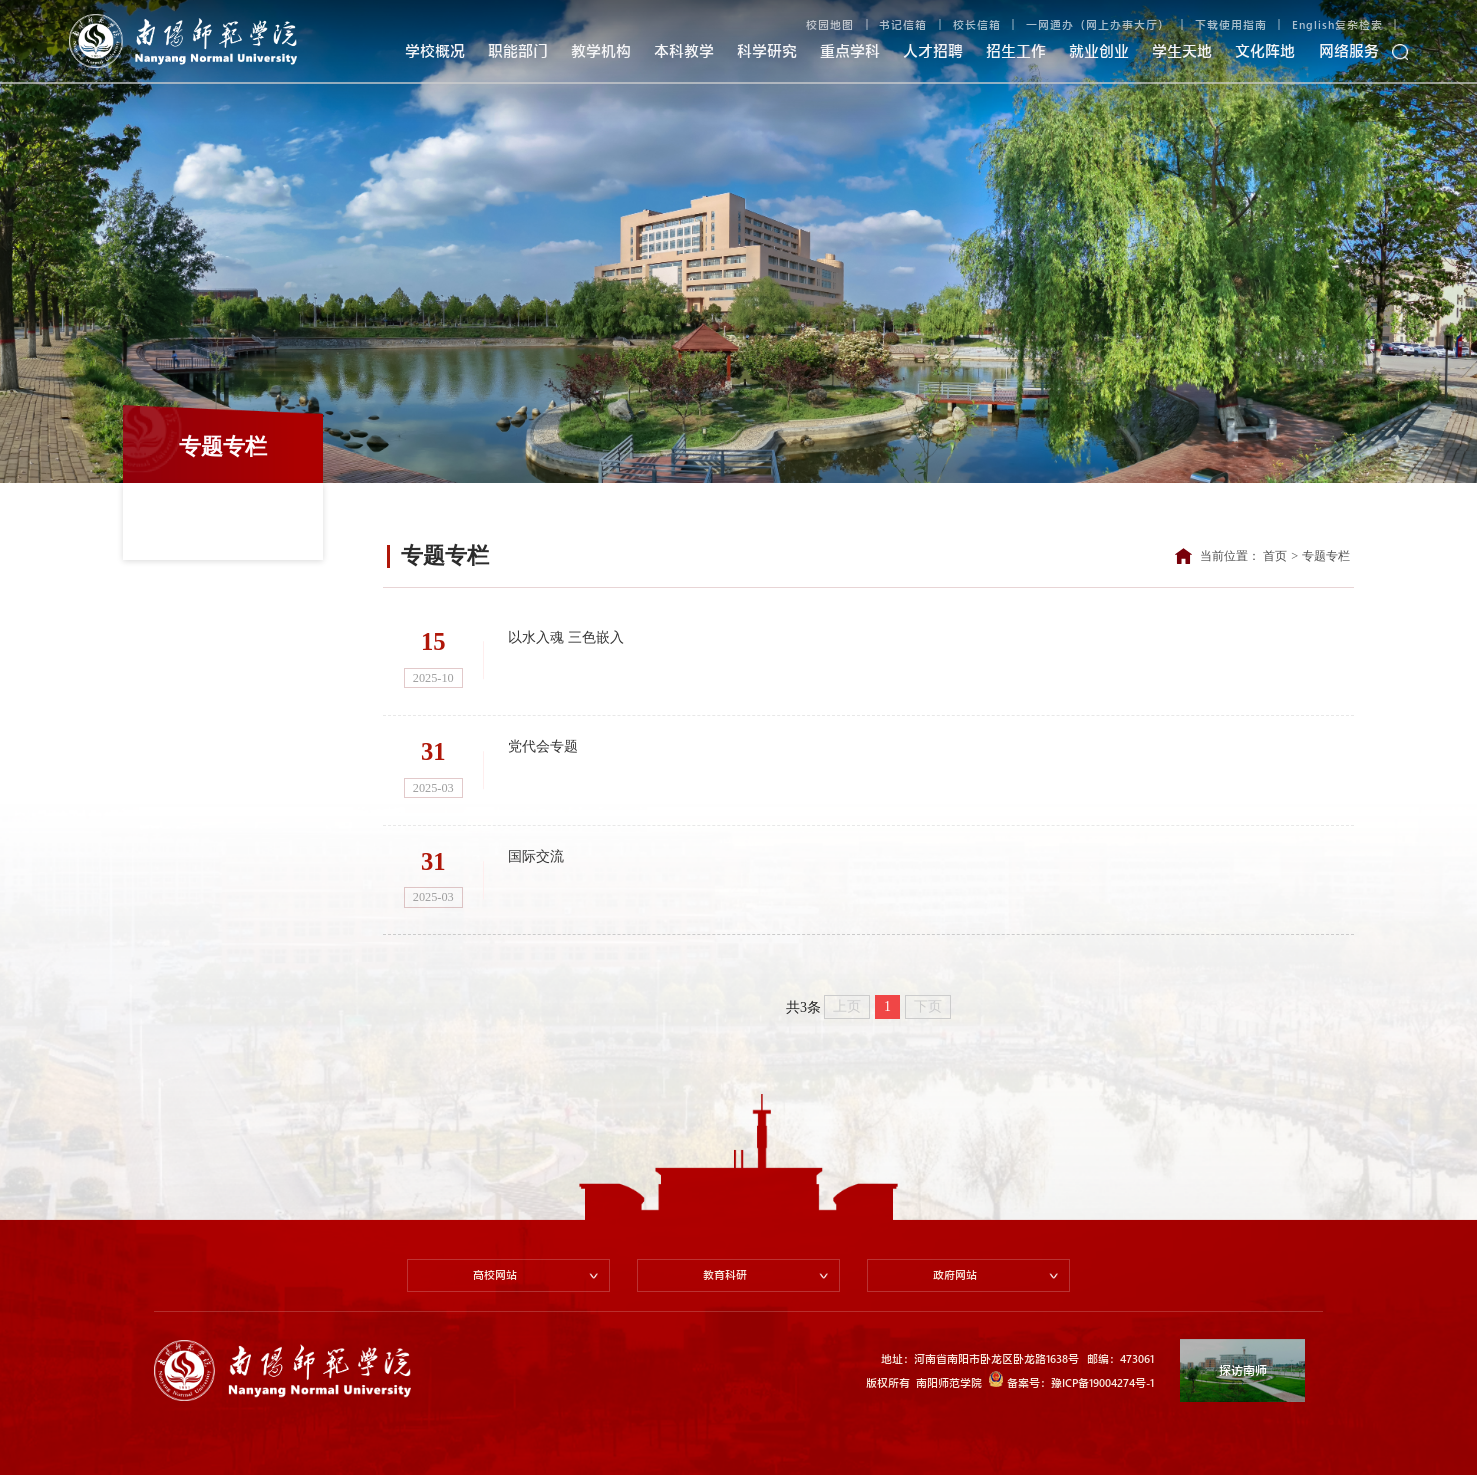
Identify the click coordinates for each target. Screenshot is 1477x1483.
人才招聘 (933, 51)
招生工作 (1016, 51)
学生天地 (1182, 51)
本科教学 (684, 51)
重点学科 (850, 51)
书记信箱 (903, 24)
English (1313, 24)
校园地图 (830, 24)
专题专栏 (1326, 556)
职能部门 (518, 51)
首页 (1275, 556)
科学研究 (767, 51)
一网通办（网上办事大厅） (1098, 24)
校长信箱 (977, 24)
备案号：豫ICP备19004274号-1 (1071, 1387)
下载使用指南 (1231, 24)
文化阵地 (1265, 51)
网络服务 (1349, 51)
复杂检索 (1359, 24)
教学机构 (601, 51)
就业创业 (1099, 51)
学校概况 (435, 51)
